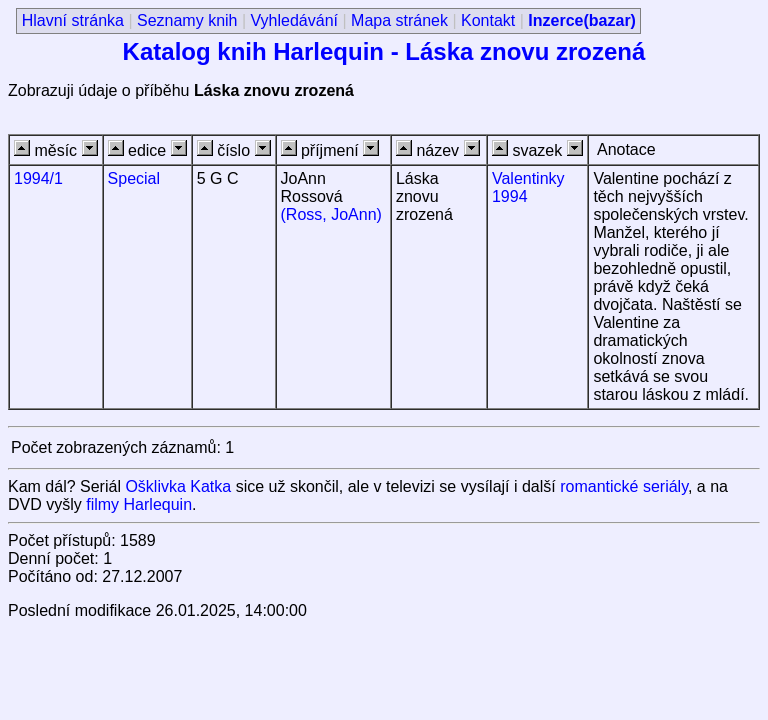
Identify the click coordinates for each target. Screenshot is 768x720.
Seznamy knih (187, 20)
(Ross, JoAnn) (331, 214)
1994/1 (38, 178)
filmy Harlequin (139, 504)
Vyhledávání (294, 20)
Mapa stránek (399, 20)
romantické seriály (624, 486)
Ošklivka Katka (178, 486)
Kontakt (488, 20)
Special (134, 178)
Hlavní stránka (73, 20)
